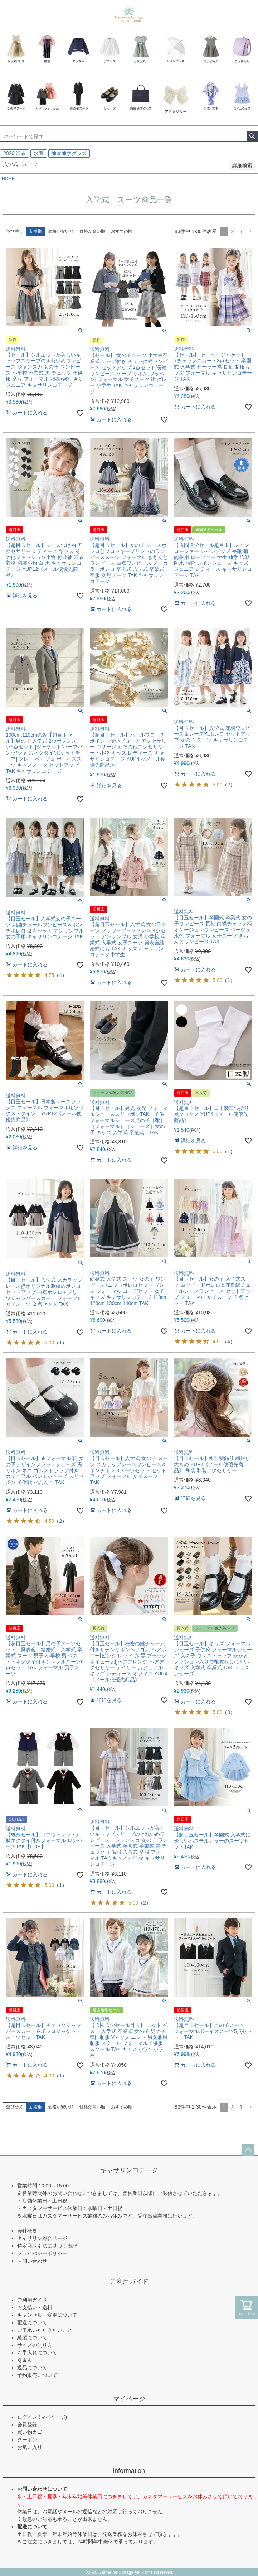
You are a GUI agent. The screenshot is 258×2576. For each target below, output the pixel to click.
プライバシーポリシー (42, 2253)
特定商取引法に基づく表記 (47, 2246)
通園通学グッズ (69, 153)
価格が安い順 (61, 231)
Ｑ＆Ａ (24, 2360)
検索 (252, 136)
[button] (250, 231)
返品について (32, 2367)
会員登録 (27, 2424)
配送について (32, 2322)
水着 (39, 153)
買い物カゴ (29, 2432)
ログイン (27, 2417)
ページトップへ (248, 2150)
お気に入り (29, 2447)
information (129, 2470)
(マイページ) (53, 2417)
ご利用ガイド (129, 2281)
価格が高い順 (92, 231)
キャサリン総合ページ (42, 2238)
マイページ (129, 2398)
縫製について (32, 2337)
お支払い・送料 (34, 2307)
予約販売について (37, 2375)
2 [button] (232, 231)
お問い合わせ (32, 2261)
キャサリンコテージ (129, 2170)
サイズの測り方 (34, 2345)
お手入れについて (37, 2352)
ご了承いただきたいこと (44, 2330)
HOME (8, 178)
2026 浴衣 (14, 153)
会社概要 (27, 2231)
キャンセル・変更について (47, 2315)
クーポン (27, 2439)
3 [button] (240, 231)
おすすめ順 (121, 231)
